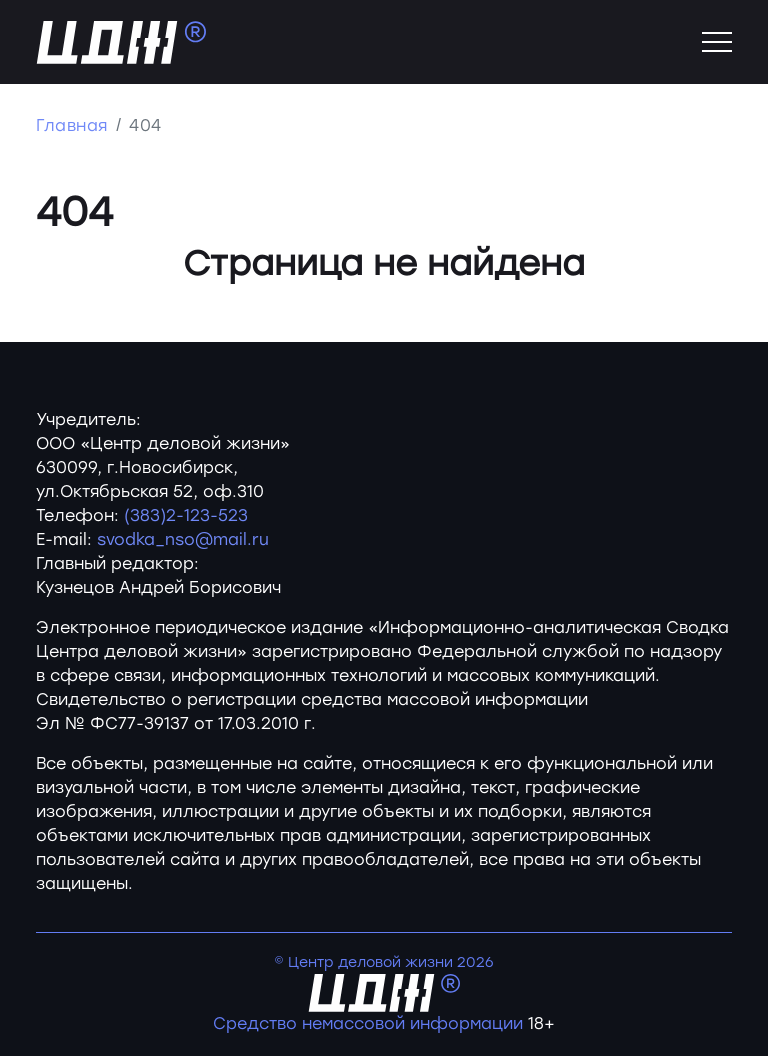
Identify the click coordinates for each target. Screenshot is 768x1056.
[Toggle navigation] (717, 42)
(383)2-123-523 (186, 515)
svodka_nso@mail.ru (183, 539)
